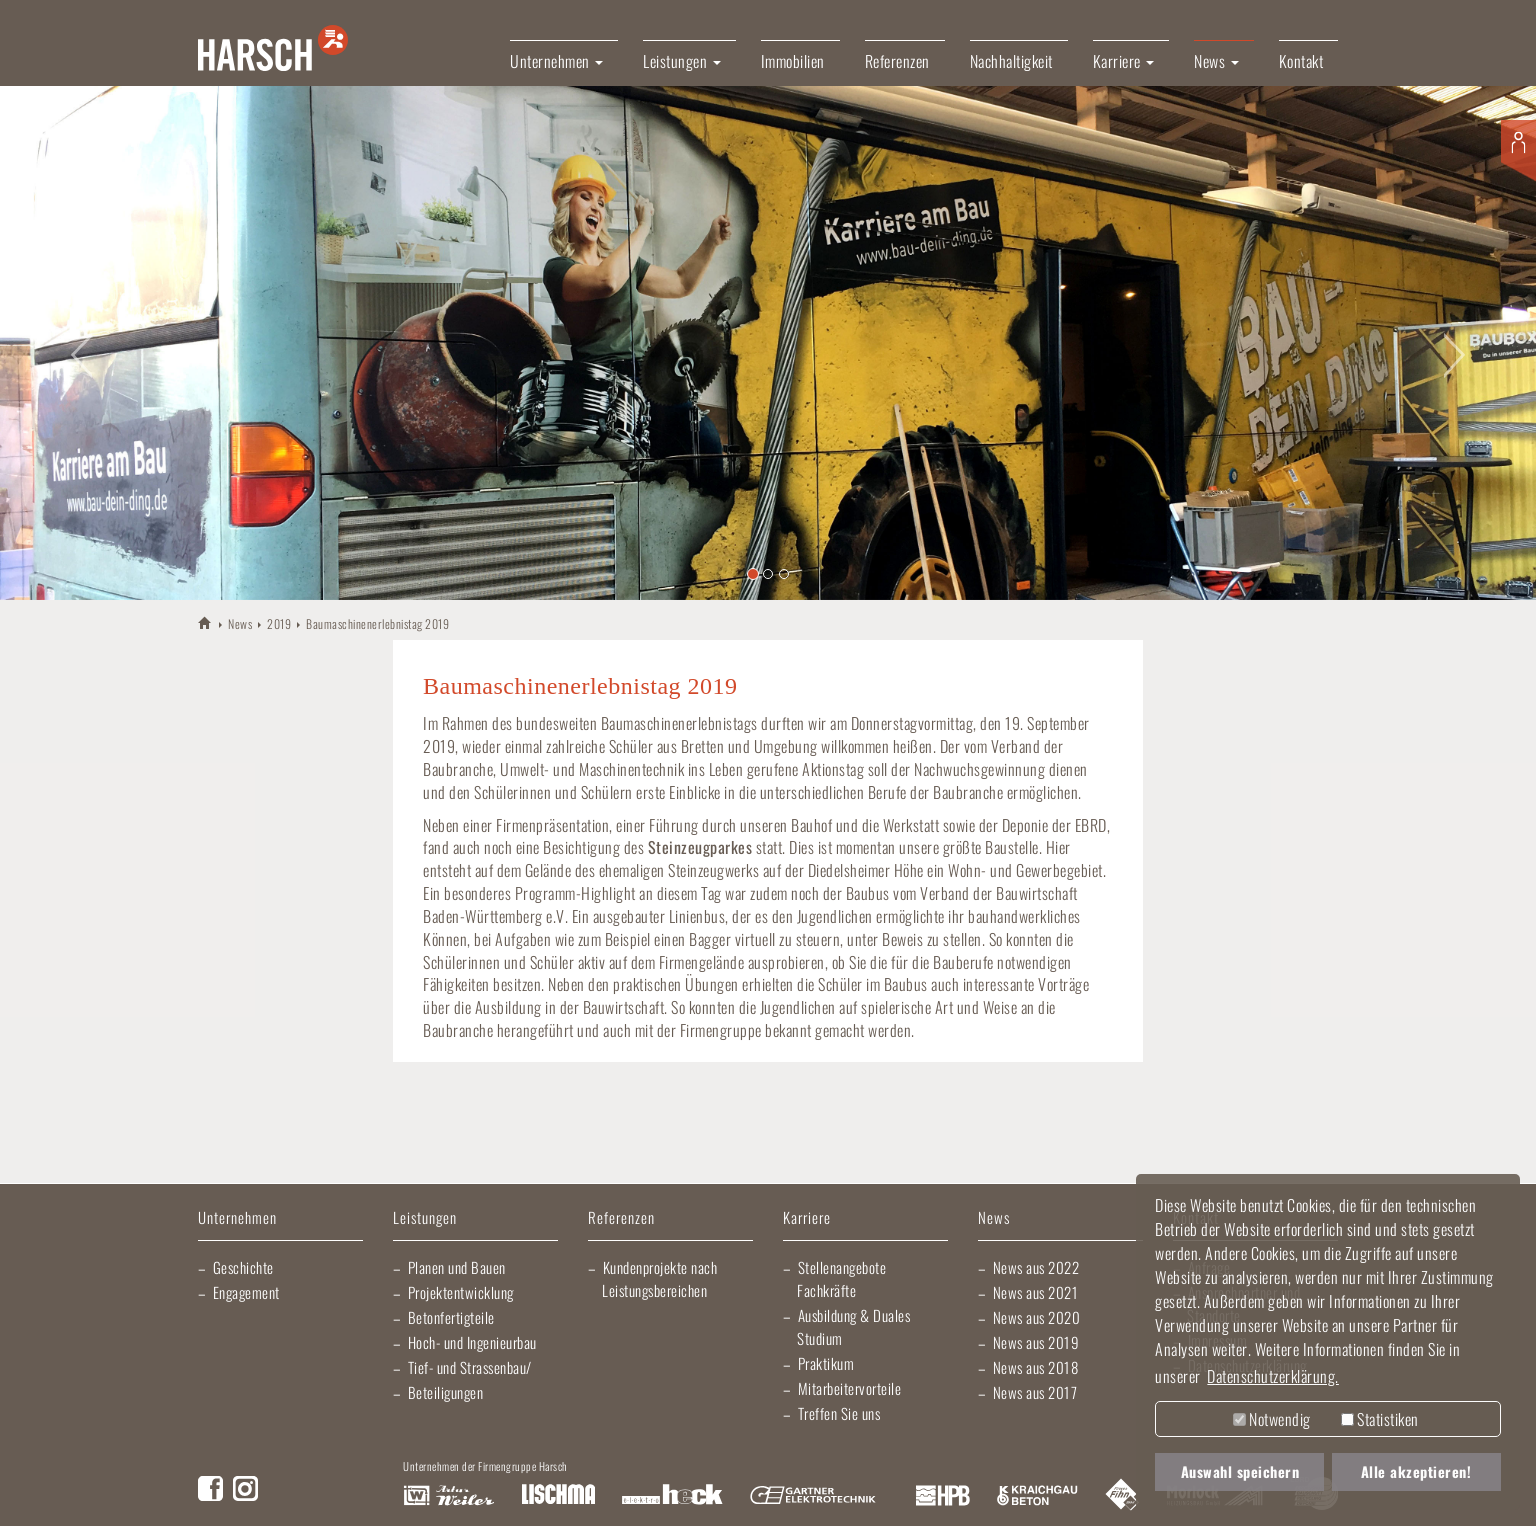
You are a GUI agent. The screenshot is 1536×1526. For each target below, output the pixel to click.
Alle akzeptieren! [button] (1416, 1471)
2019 (279, 623)
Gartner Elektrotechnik (813, 1496)
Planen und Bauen (457, 1267)
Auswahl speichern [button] (1240, 1471)
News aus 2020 (1037, 1317)
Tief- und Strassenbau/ (470, 1367)
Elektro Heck (672, 1496)
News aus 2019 (1036, 1342)
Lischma (558, 1496)
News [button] (1216, 61)
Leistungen (425, 1218)
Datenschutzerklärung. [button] (1273, 1376)
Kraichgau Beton (1037, 1496)
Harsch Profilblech (943, 1496)
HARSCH (205, 622)
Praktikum (826, 1363)
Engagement (246, 1292)
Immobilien (793, 61)
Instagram (245, 1488)
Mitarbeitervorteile (850, 1388)
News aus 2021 (1036, 1292)
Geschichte (243, 1267)
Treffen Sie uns (839, 1413)
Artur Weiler (448, 1496)
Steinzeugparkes (700, 847)
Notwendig (1272, 1419)
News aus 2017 (1035, 1392)
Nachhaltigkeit (1011, 61)
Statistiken (1380, 1419)
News (240, 623)
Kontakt (1301, 61)
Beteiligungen (446, 1392)
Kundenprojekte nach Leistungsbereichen (659, 1278)
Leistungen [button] (682, 61)
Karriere (807, 1218)
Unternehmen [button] (556, 61)
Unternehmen (237, 1218)
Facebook (210, 1488)
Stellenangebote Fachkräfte (841, 1278)
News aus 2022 (1036, 1267)
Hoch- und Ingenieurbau (472, 1342)
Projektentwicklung (461, 1292)
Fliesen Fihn (1122, 1496)
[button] (77, 342)
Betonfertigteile (451, 1317)
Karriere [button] (1124, 61)
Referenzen (897, 61)
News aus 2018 (1036, 1367)
